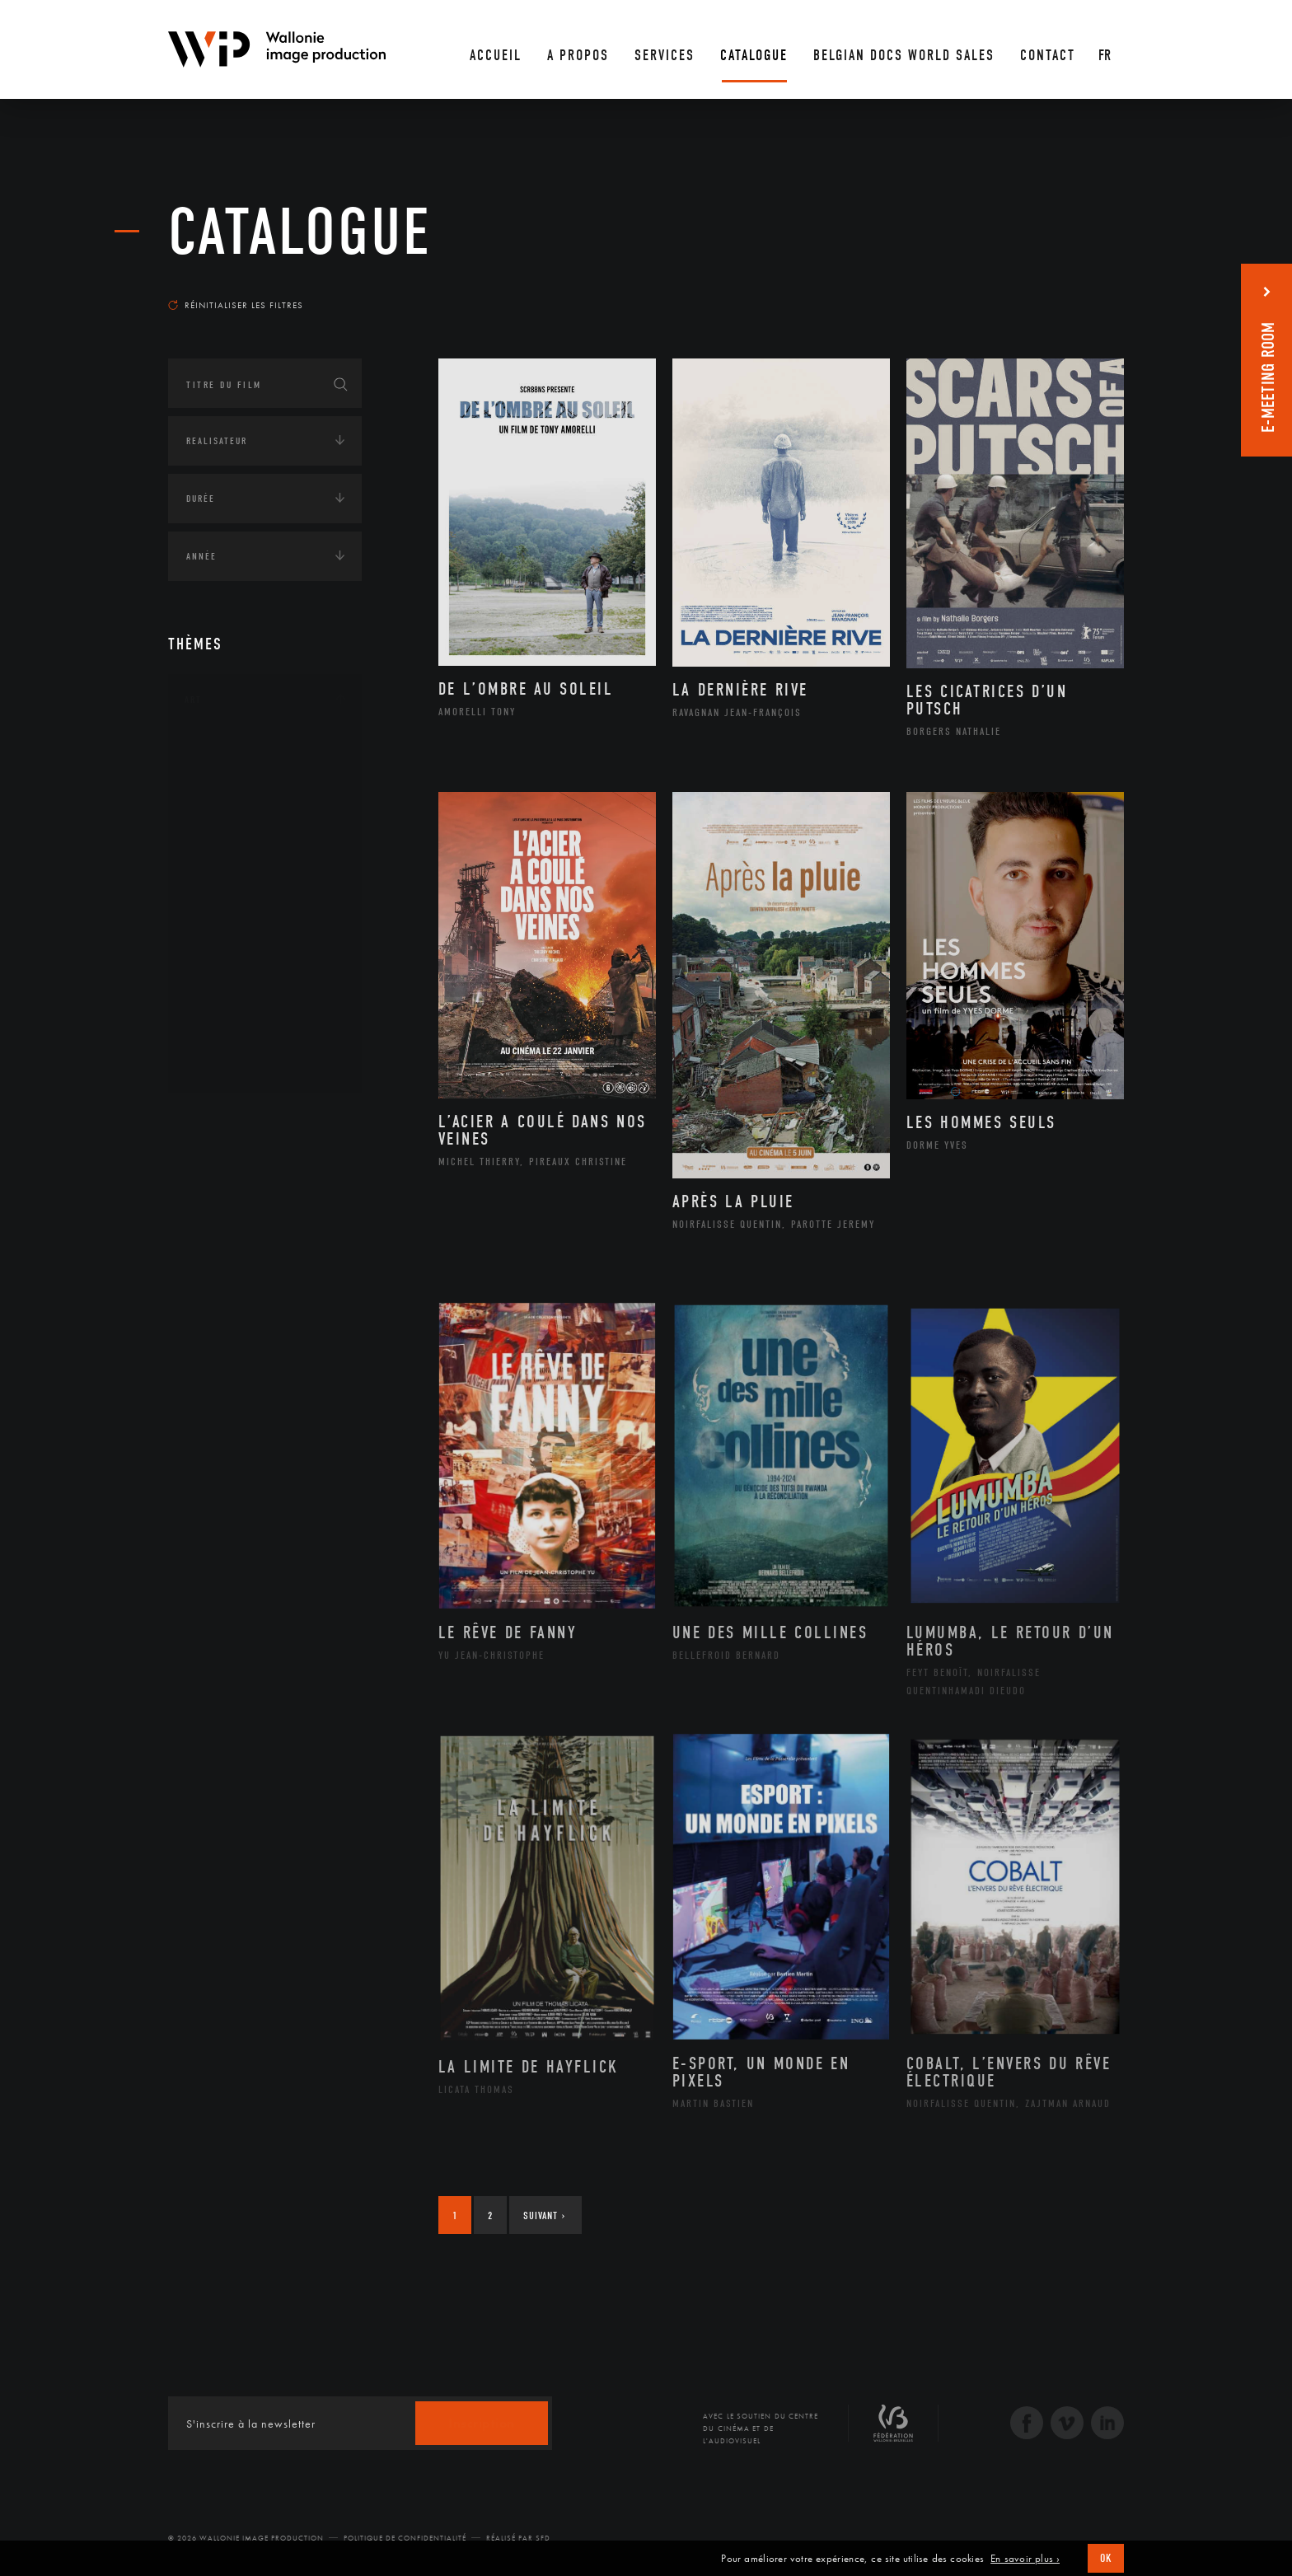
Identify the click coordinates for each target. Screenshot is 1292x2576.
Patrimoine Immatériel (264, 933)
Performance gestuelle (266, 985)
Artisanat (229, 775)
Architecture (238, 749)
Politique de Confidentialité (405, 2538)
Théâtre (222, 1064)
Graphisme (231, 853)
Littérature (232, 880)
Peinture (224, 958)
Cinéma (222, 827)
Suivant (544, 2215)
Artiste (221, 802)
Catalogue (300, 232)
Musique (225, 906)
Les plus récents (1083, 289)
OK (1106, 2558)
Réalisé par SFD (518, 2538)
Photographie (240, 1011)
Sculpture (229, 1037)
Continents (214, 1120)
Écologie (208, 1171)
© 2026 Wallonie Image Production (246, 2538)
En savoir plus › (1025, 2558)
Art (193, 699)
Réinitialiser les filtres (235, 305)
